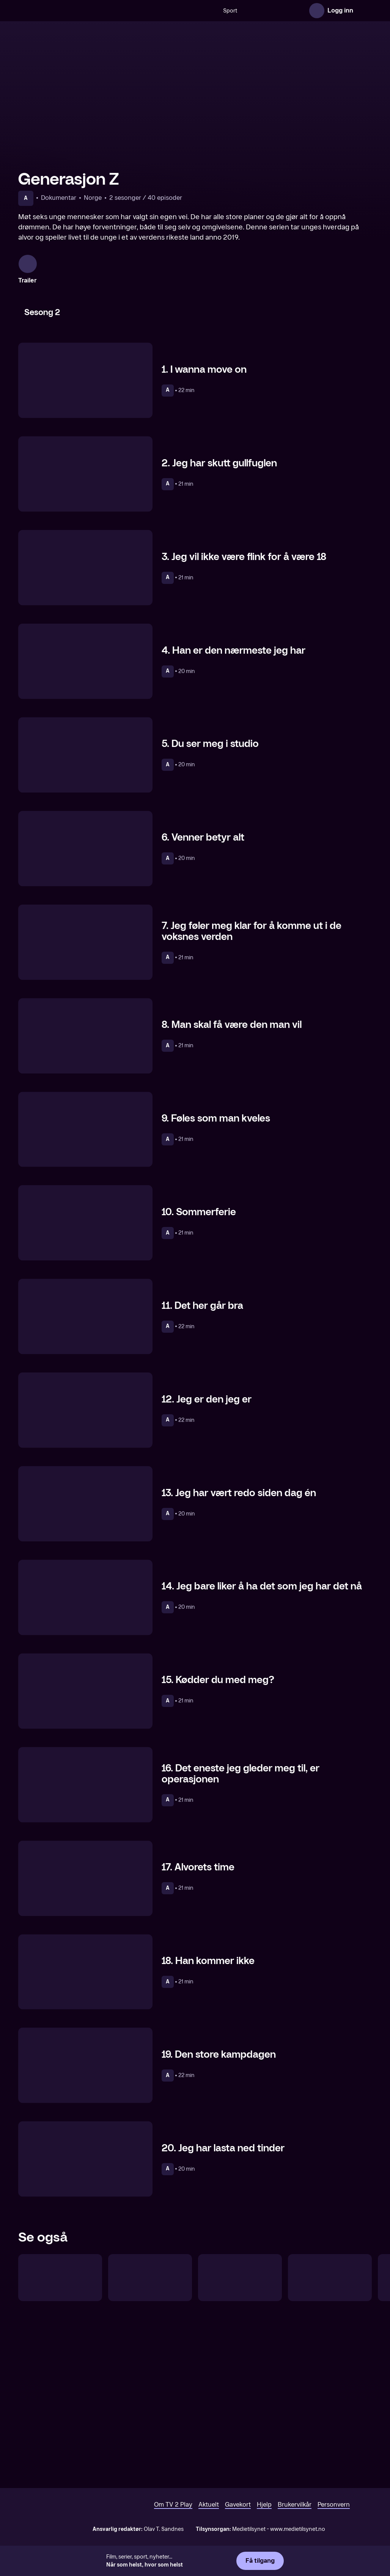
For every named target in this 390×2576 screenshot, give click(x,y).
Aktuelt (208, 2513)
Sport (167, 11)
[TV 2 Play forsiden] (75, 10)
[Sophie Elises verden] (240, 2433)
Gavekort (238, 2513)
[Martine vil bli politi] (150, 2433)
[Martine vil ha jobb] (60, 2433)
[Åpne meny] (364, 10)
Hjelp (264, 2513)
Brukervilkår (294, 2513)
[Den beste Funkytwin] (330, 2433)
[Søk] (145, 10)
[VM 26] (243, 10)
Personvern (334, 2513)
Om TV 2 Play (173, 2513)
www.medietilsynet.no (297, 2537)
